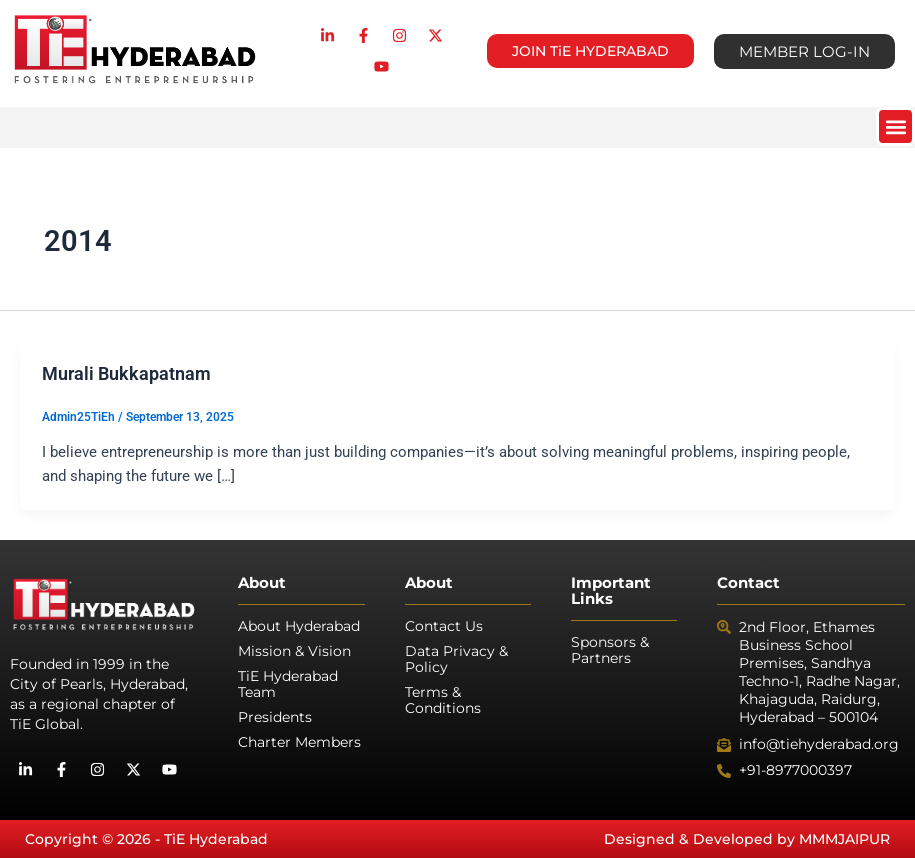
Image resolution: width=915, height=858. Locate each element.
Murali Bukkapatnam (126, 373)
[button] (895, 126)
